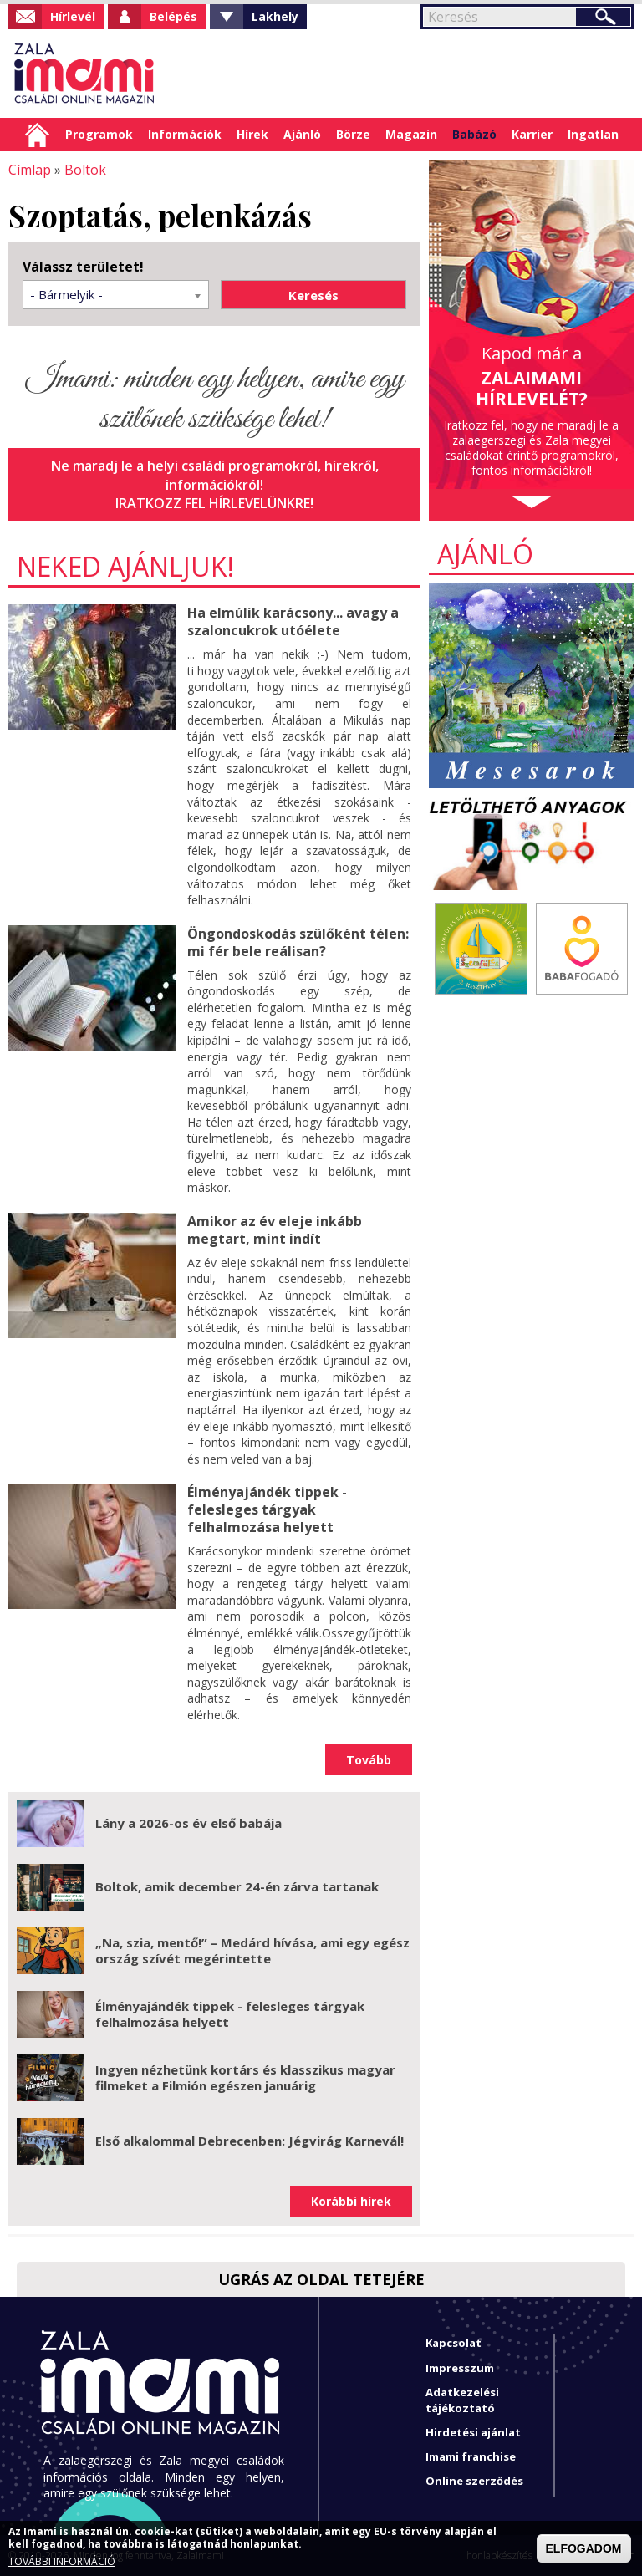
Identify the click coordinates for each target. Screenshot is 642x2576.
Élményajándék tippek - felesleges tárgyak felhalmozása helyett (267, 1509)
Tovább (368, 1758)
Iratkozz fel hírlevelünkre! (215, 503)
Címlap (37, 134)
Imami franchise (470, 2455)
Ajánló (302, 134)
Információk (185, 134)
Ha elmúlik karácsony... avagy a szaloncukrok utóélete (292, 621)
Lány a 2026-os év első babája (188, 1822)
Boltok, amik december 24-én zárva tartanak (237, 1885)
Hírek (252, 134)
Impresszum (459, 2366)
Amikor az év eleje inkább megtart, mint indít (274, 1229)
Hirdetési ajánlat (473, 2431)
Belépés (173, 16)
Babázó (474, 134)
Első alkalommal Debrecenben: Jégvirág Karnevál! (249, 2139)
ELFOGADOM (584, 2548)
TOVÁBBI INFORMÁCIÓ (61, 2562)
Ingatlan (593, 134)
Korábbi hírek (351, 2200)
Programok (99, 134)
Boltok (85, 169)
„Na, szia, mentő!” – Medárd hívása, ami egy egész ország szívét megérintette (252, 1949)
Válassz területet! (83, 267)
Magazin (411, 134)
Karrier (532, 134)
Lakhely (275, 16)
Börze (353, 134)
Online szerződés (474, 2479)
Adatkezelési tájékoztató (462, 2399)
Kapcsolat (453, 2341)
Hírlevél (72, 16)
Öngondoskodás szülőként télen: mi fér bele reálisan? (298, 942)
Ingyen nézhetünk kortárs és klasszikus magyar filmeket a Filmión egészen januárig (245, 2076)
